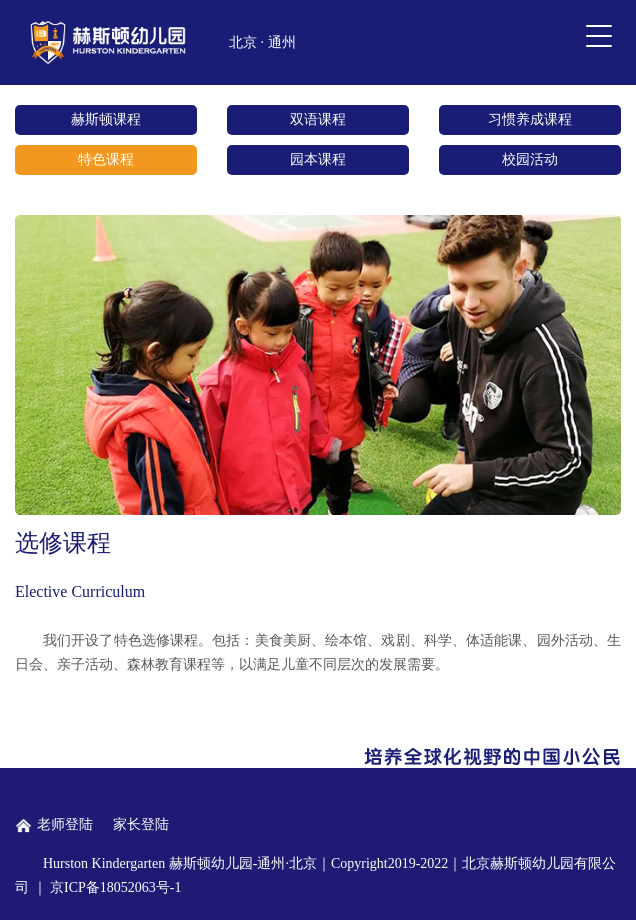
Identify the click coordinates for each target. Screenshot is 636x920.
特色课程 (106, 159)
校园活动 (530, 159)
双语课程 (318, 119)
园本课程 (318, 159)
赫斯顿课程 (106, 119)
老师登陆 (54, 824)
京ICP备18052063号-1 (115, 887)
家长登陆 (141, 824)
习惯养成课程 (530, 119)
